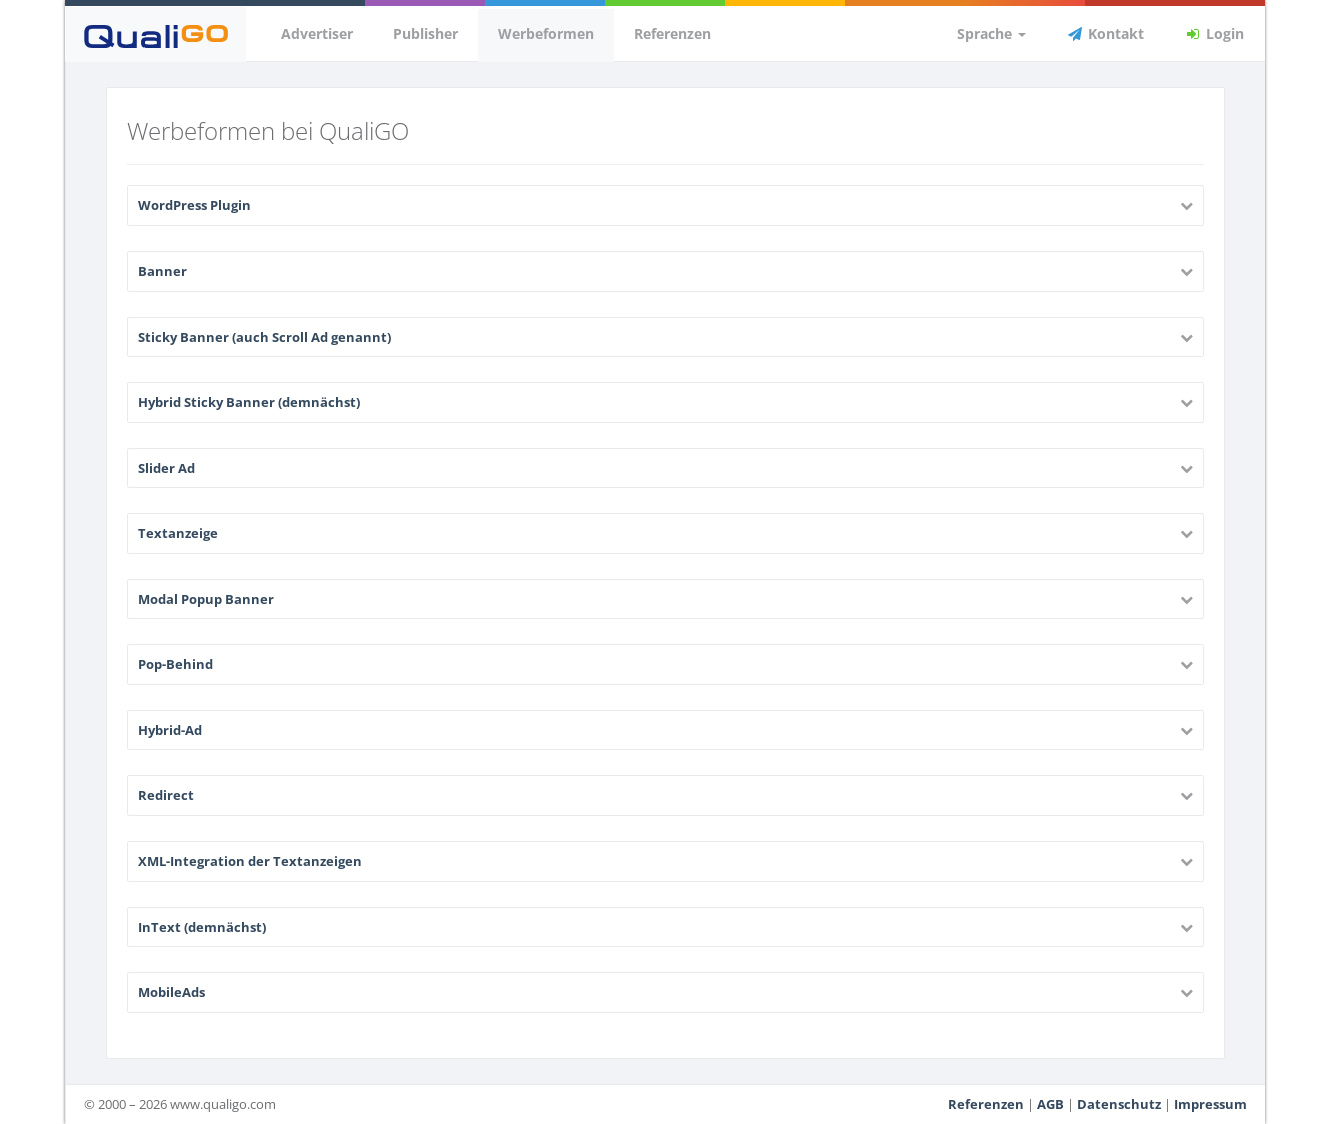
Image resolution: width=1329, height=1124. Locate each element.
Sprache (980, 33)
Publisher (425, 33)
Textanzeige (178, 533)
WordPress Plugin (194, 205)
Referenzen (672, 33)
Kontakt (1105, 33)
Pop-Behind (175, 664)
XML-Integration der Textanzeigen (250, 861)
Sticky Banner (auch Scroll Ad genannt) (264, 337)
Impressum (1210, 1104)
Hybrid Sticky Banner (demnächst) (249, 402)
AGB (1050, 1104)
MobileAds (171, 992)
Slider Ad (166, 468)
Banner (162, 271)
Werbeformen (546, 33)
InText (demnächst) (202, 927)
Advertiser (317, 33)
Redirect (166, 795)
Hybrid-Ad (170, 730)
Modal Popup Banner (206, 599)
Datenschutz (1119, 1104)
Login (1214, 33)
